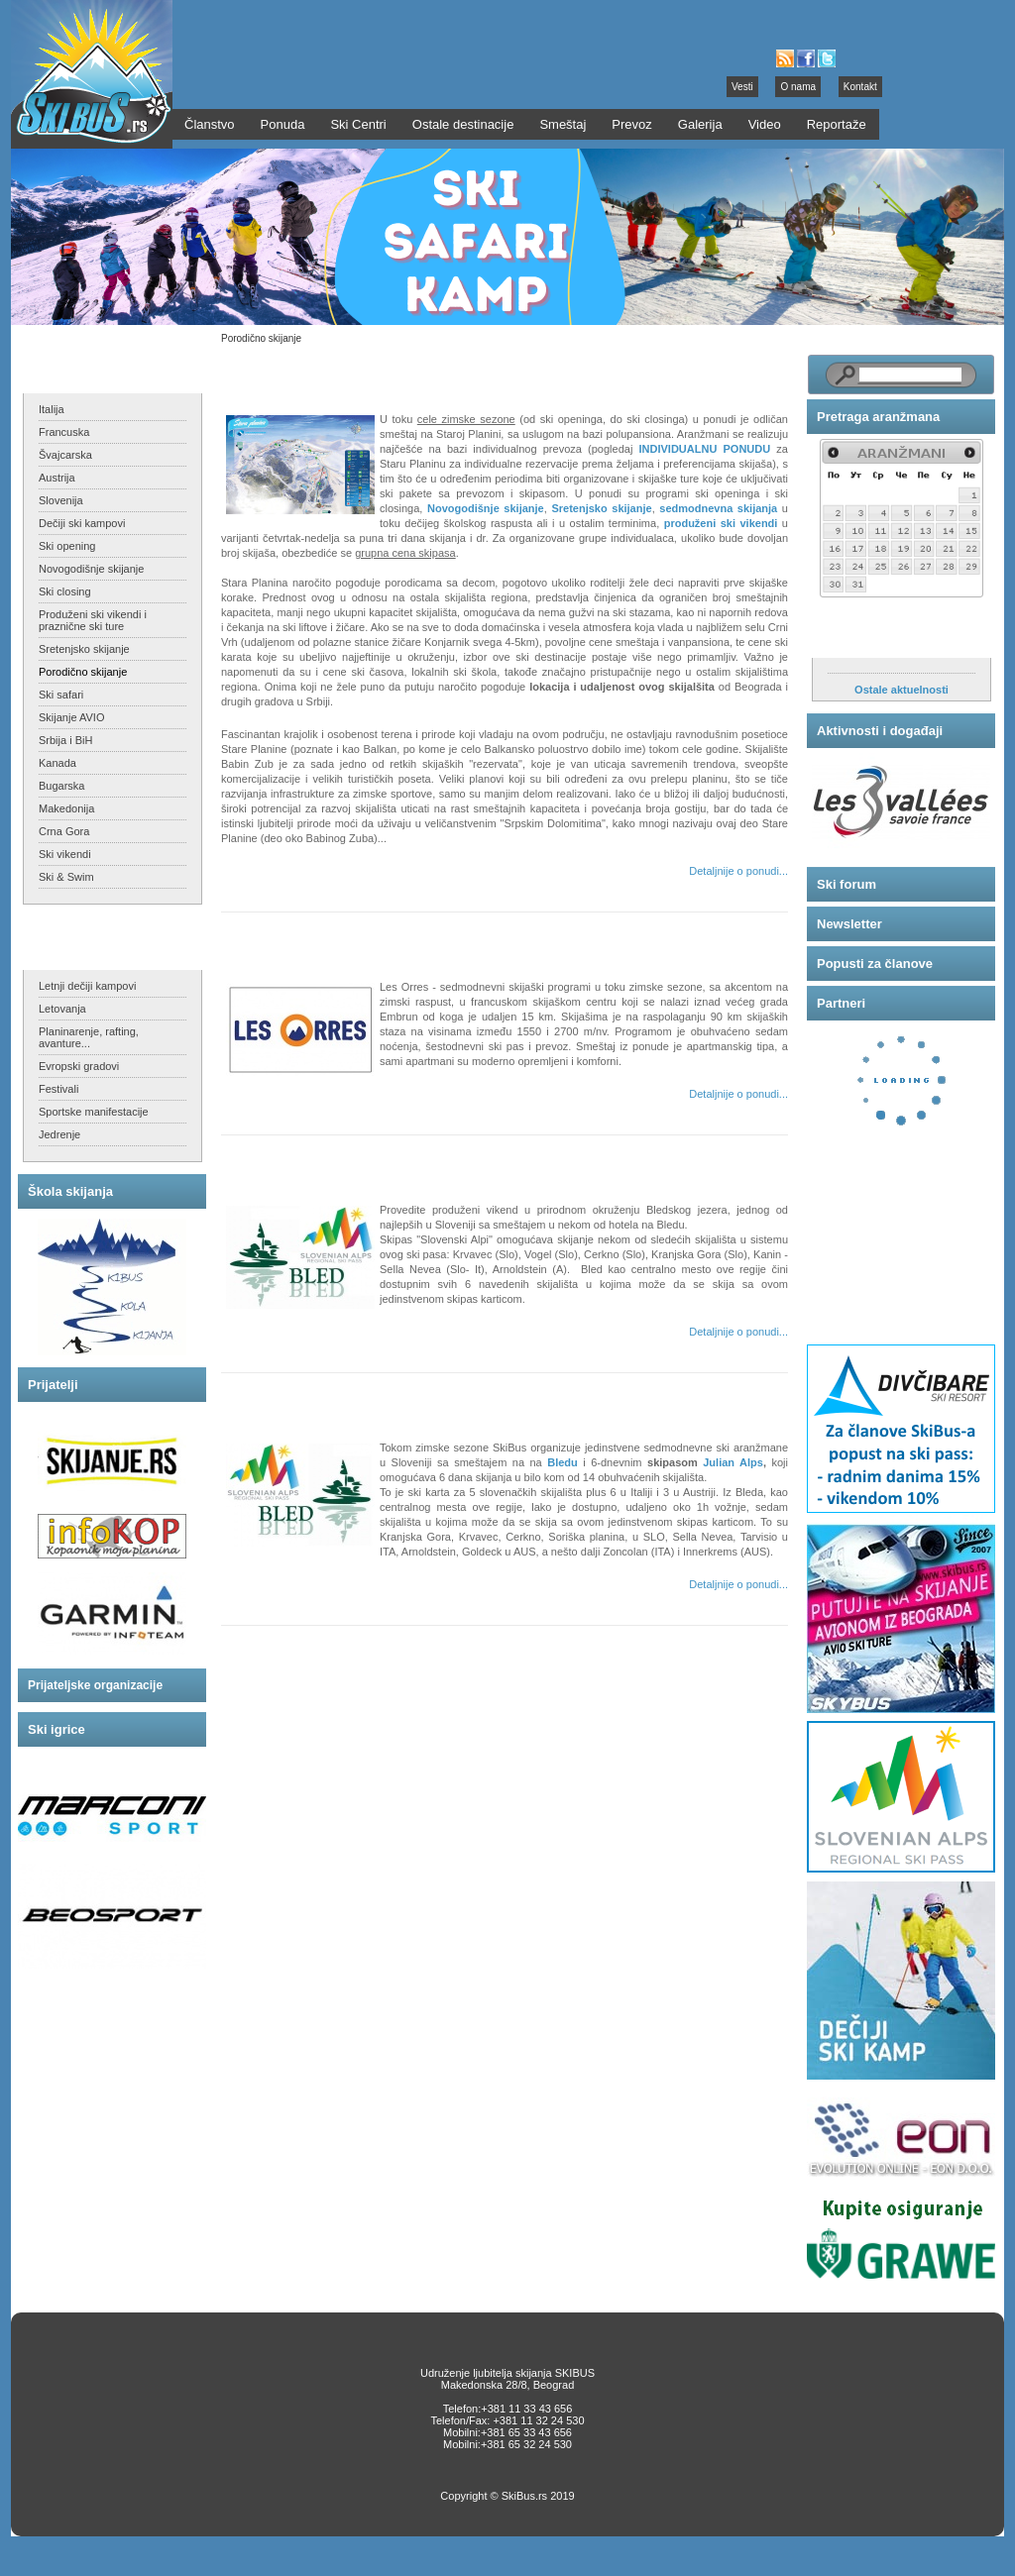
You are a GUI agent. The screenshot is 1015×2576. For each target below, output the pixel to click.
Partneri (841, 1003)
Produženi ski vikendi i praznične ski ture (93, 620)
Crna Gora (64, 831)
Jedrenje (59, 1134)
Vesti (742, 86)
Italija (51, 409)
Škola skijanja (70, 1191)
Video (764, 124)
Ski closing (65, 591)
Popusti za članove (875, 963)
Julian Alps (733, 1462)
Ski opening (67, 546)
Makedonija (66, 808)
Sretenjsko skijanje (84, 649)
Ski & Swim (66, 877)
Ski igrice (56, 1729)
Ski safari (61, 694)
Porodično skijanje (83, 672)
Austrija (57, 477)
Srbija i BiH (65, 740)
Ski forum (846, 884)
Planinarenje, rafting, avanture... (89, 1037)
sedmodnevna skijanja (718, 508)
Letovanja (62, 1009)
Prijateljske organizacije (95, 1685)
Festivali (58, 1089)
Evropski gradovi (79, 1066)
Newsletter (849, 923)
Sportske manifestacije (94, 1112)
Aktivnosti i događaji (880, 730)
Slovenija (61, 500)
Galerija (700, 124)
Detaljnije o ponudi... (738, 871)
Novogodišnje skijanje (91, 569)
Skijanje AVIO (71, 717)
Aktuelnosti (853, 637)
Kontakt (860, 86)
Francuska (64, 432)
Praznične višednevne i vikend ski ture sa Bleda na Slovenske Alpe (445, 1162)
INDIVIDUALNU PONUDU (705, 449)
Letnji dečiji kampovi (87, 986)
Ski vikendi (65, 854)
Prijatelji (53, 1384)
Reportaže (836, 124)
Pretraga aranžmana (878, 416)
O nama (798, 86)
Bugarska (61, 786)
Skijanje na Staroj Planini (318, 372)
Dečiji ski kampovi (82, 523)
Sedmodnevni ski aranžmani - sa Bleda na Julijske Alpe (410, 1400)
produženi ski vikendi (721, 523)
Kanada (57, 763)
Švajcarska (65, 455)
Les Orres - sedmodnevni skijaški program (371, 939)
